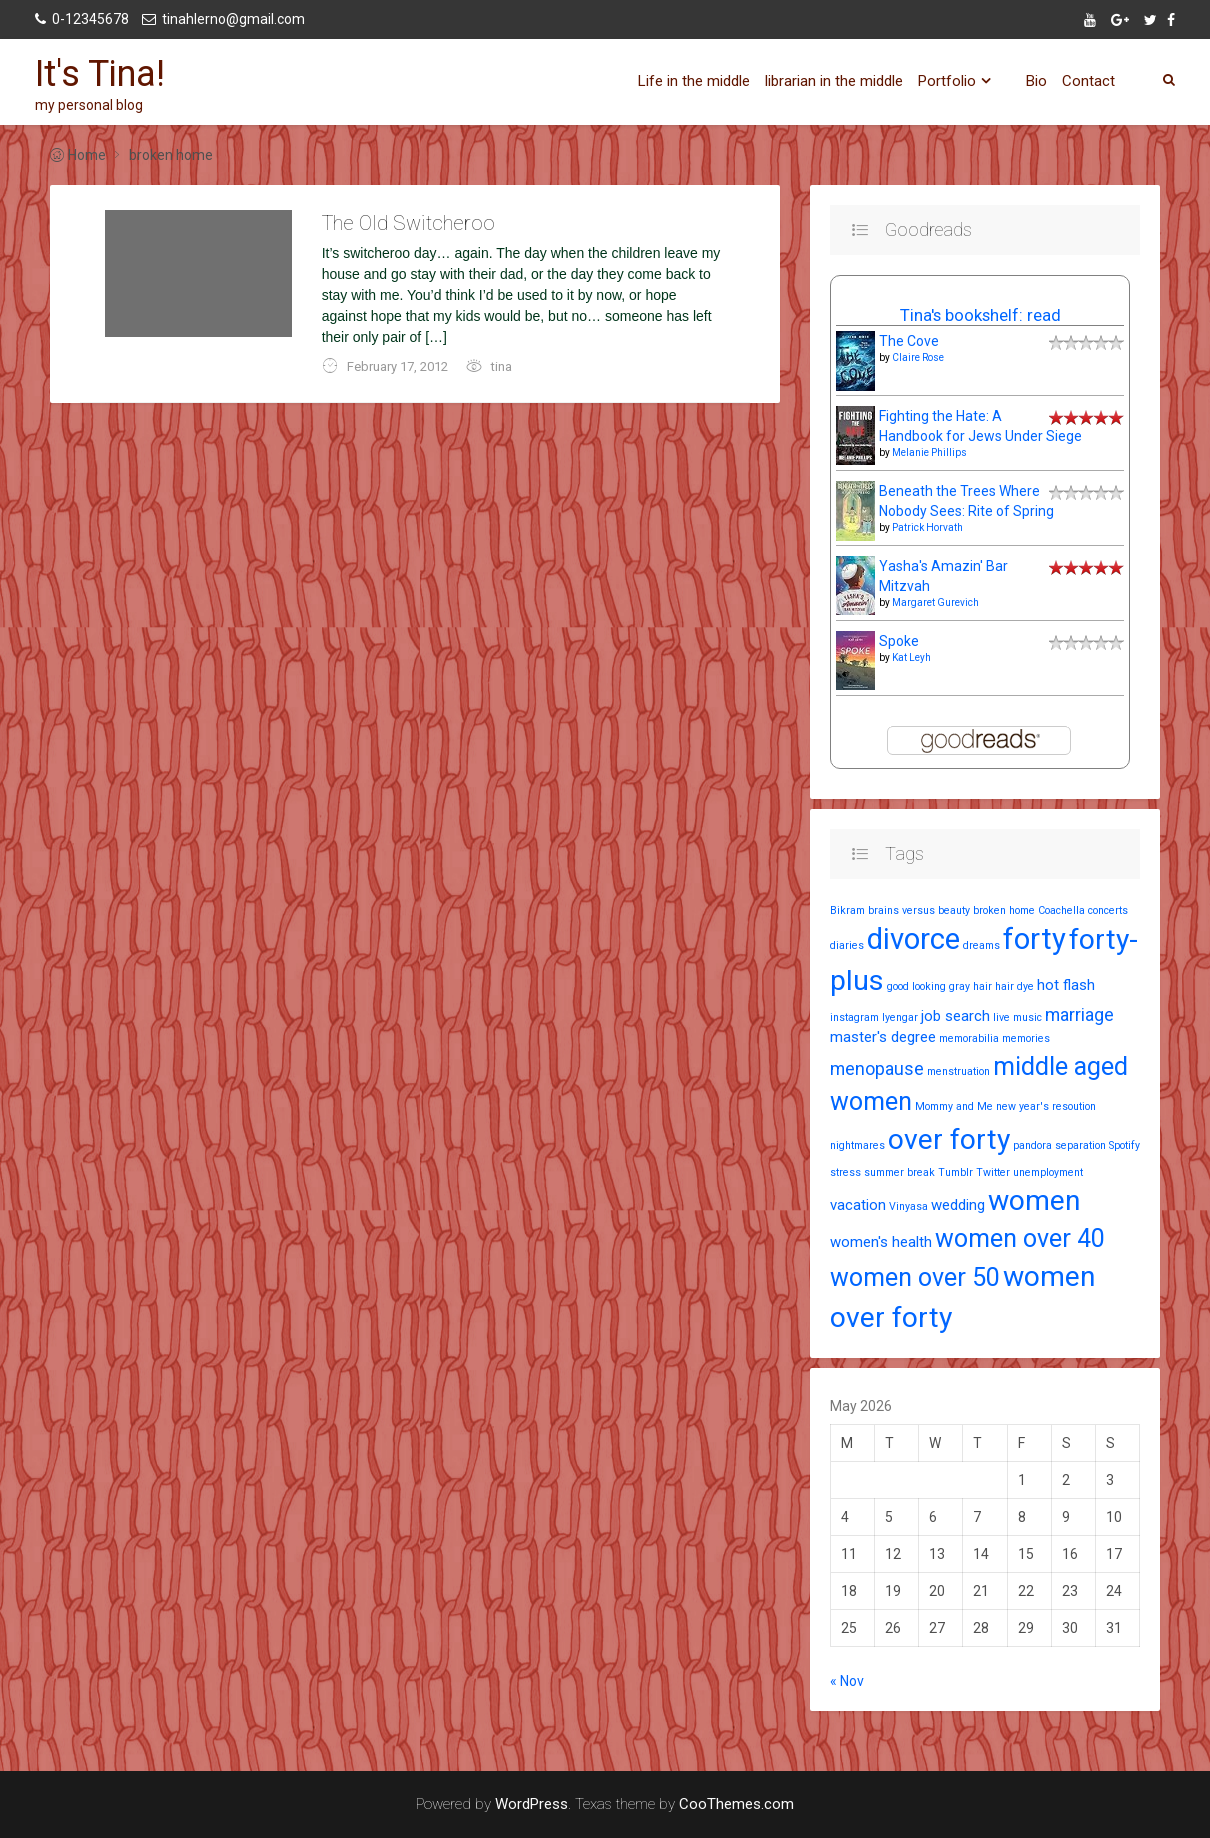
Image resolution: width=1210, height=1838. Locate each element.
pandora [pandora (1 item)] (1032, 1145)
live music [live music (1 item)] (1017, 1017)
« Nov (847, 1681)
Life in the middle (694, 81)
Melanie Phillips (929, 452)
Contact (1088, 81)
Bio (1036, 81)
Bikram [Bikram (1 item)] (847, 910)
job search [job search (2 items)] (955, 1016)
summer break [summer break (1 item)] (899, 1172)
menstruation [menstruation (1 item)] (958, 1071)
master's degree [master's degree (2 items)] (883, 1037)
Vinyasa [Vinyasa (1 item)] (908, 1206)
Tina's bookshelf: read (980, 315)
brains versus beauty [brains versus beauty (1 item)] (919, 910)
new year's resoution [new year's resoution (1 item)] (1046, 1106)
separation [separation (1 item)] (1080, 1145)
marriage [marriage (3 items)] (1079, 1014)
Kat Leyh (911, 657)
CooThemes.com (736, 1804)
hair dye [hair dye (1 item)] (1014, 986)
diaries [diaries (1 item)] (847, 945)
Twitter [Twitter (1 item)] (993, 1172)
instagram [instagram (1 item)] (854, 1017)
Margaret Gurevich (935, 602)
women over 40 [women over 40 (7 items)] (1020, 1238)
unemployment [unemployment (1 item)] (1048, 1172)
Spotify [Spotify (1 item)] (1124, 1145)
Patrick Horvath (927, 527)
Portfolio (947, 81)
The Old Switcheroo (408, 223)
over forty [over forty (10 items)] (949, 1139)
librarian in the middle (834, 81)
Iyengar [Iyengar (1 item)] (900, 1017)
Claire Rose (918, 357)
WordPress (531, 1804)
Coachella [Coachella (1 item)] (1061, 910)
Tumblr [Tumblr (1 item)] (955, 1172)
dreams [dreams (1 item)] (981, 945)
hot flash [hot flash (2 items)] (1066, 985)
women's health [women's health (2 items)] (881, 1242)
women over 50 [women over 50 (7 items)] (915, 1277)
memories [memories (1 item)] (1026, 1038)
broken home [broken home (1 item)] (1004, 910)
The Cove (909, 341)
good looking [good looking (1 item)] (916, 986)
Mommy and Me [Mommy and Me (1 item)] (954, 1106)
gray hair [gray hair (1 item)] (970, 986)
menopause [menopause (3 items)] (877, 1068)
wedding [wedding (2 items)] (958, 1205)
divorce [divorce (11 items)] (913, 939)
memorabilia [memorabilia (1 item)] (969, 1038)
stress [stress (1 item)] (845, 1172)
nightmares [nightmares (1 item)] (857, 1145)
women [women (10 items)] (1034, 1200)
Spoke (899, 641)
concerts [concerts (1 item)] (1108, 910)
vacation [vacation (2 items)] (858, 1205)
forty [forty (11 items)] (1034, 939)
